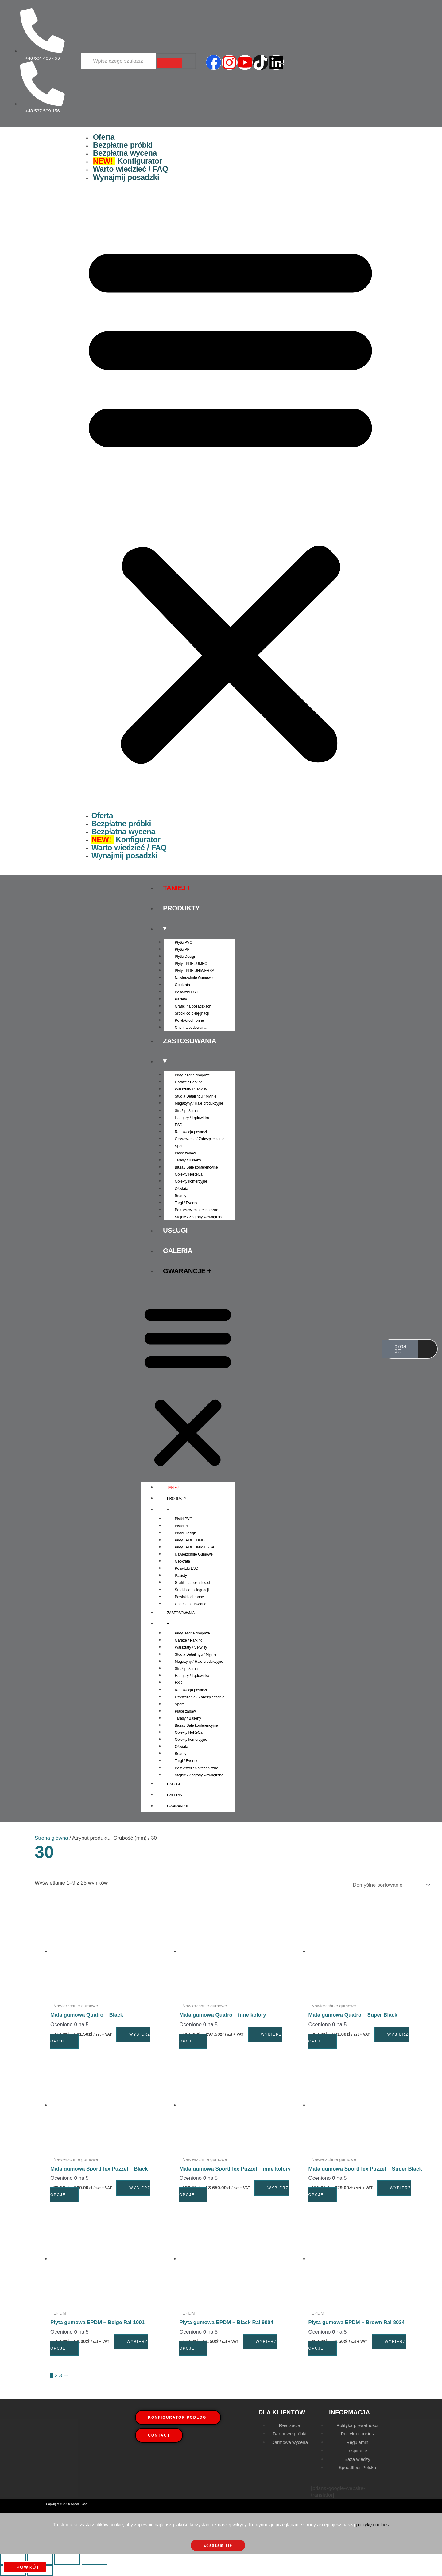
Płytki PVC (183, 942)
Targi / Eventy (186, 1203)
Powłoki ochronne (189, 1020)
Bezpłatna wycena (125, 153)
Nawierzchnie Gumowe (194, 978)
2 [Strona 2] (56, 2375)
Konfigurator (127, 161)
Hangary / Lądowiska (192, 1118)
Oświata (181, 1189)
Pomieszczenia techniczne (196, 1210)
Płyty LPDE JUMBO (191, 963)
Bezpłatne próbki (123, 145)
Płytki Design (185, 956)
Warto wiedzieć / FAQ (130, 169)
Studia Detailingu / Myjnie (195, 1096)
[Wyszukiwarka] (118, 61)
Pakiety (181, 999)
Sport (179, 1146)
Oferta (104, 137)
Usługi (175, 1230)
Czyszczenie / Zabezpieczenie (199, 1139)
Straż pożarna (186, 1111)
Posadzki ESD (187, 992)
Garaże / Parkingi (189, 1082)
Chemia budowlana (191, 1027)
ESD (179, 1125)
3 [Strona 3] (60, 2375)
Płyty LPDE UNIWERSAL (195, 971)
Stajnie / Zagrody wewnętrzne (199, 1217)
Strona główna (51, 1838)
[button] (230, 501)
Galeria (177, 1251)
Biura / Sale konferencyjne (196, 1167)
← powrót (25, 2567)
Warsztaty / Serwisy (191, 1089)
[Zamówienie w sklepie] (390, 1885)
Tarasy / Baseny (188, 1160)
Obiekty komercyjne (191, 1181)
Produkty (181, 908)
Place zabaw (185, 1153)
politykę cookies (372, 2524)
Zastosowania (189, 1041)
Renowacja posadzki (192, 1132)
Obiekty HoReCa (189, 1174)
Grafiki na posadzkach (193, 1006)
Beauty (180, 1196)
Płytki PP (182, 949)
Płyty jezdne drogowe (192, 1075)
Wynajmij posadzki (126, 177)
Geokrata (182, 985)
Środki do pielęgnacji (192, 1013)
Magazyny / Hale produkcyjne (199, 1103)
